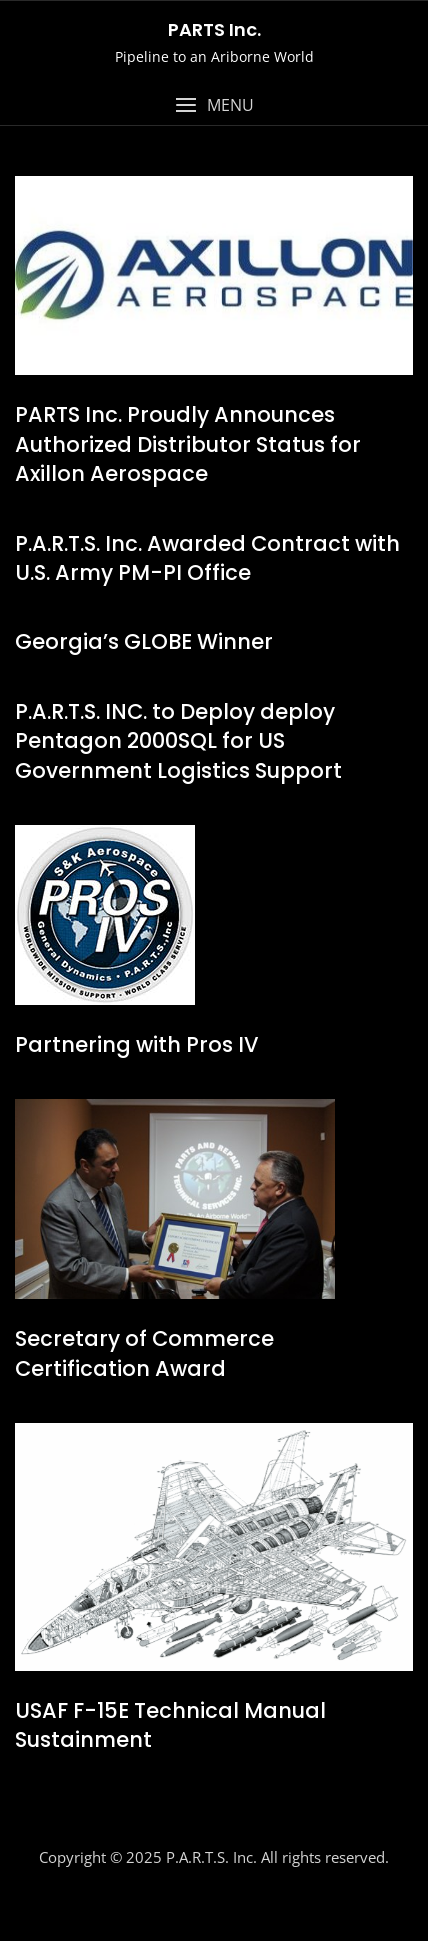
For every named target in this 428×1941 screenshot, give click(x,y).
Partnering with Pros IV (137, 1044)
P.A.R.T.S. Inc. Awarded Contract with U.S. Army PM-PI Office (207, 558)
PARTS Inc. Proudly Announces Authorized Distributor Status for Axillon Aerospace (188, 444)
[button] (214, 105)
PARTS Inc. (214, 29)
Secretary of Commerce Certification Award (144, 1353)
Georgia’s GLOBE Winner (144, 641)
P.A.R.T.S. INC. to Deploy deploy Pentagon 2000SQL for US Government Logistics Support (178, 741)
